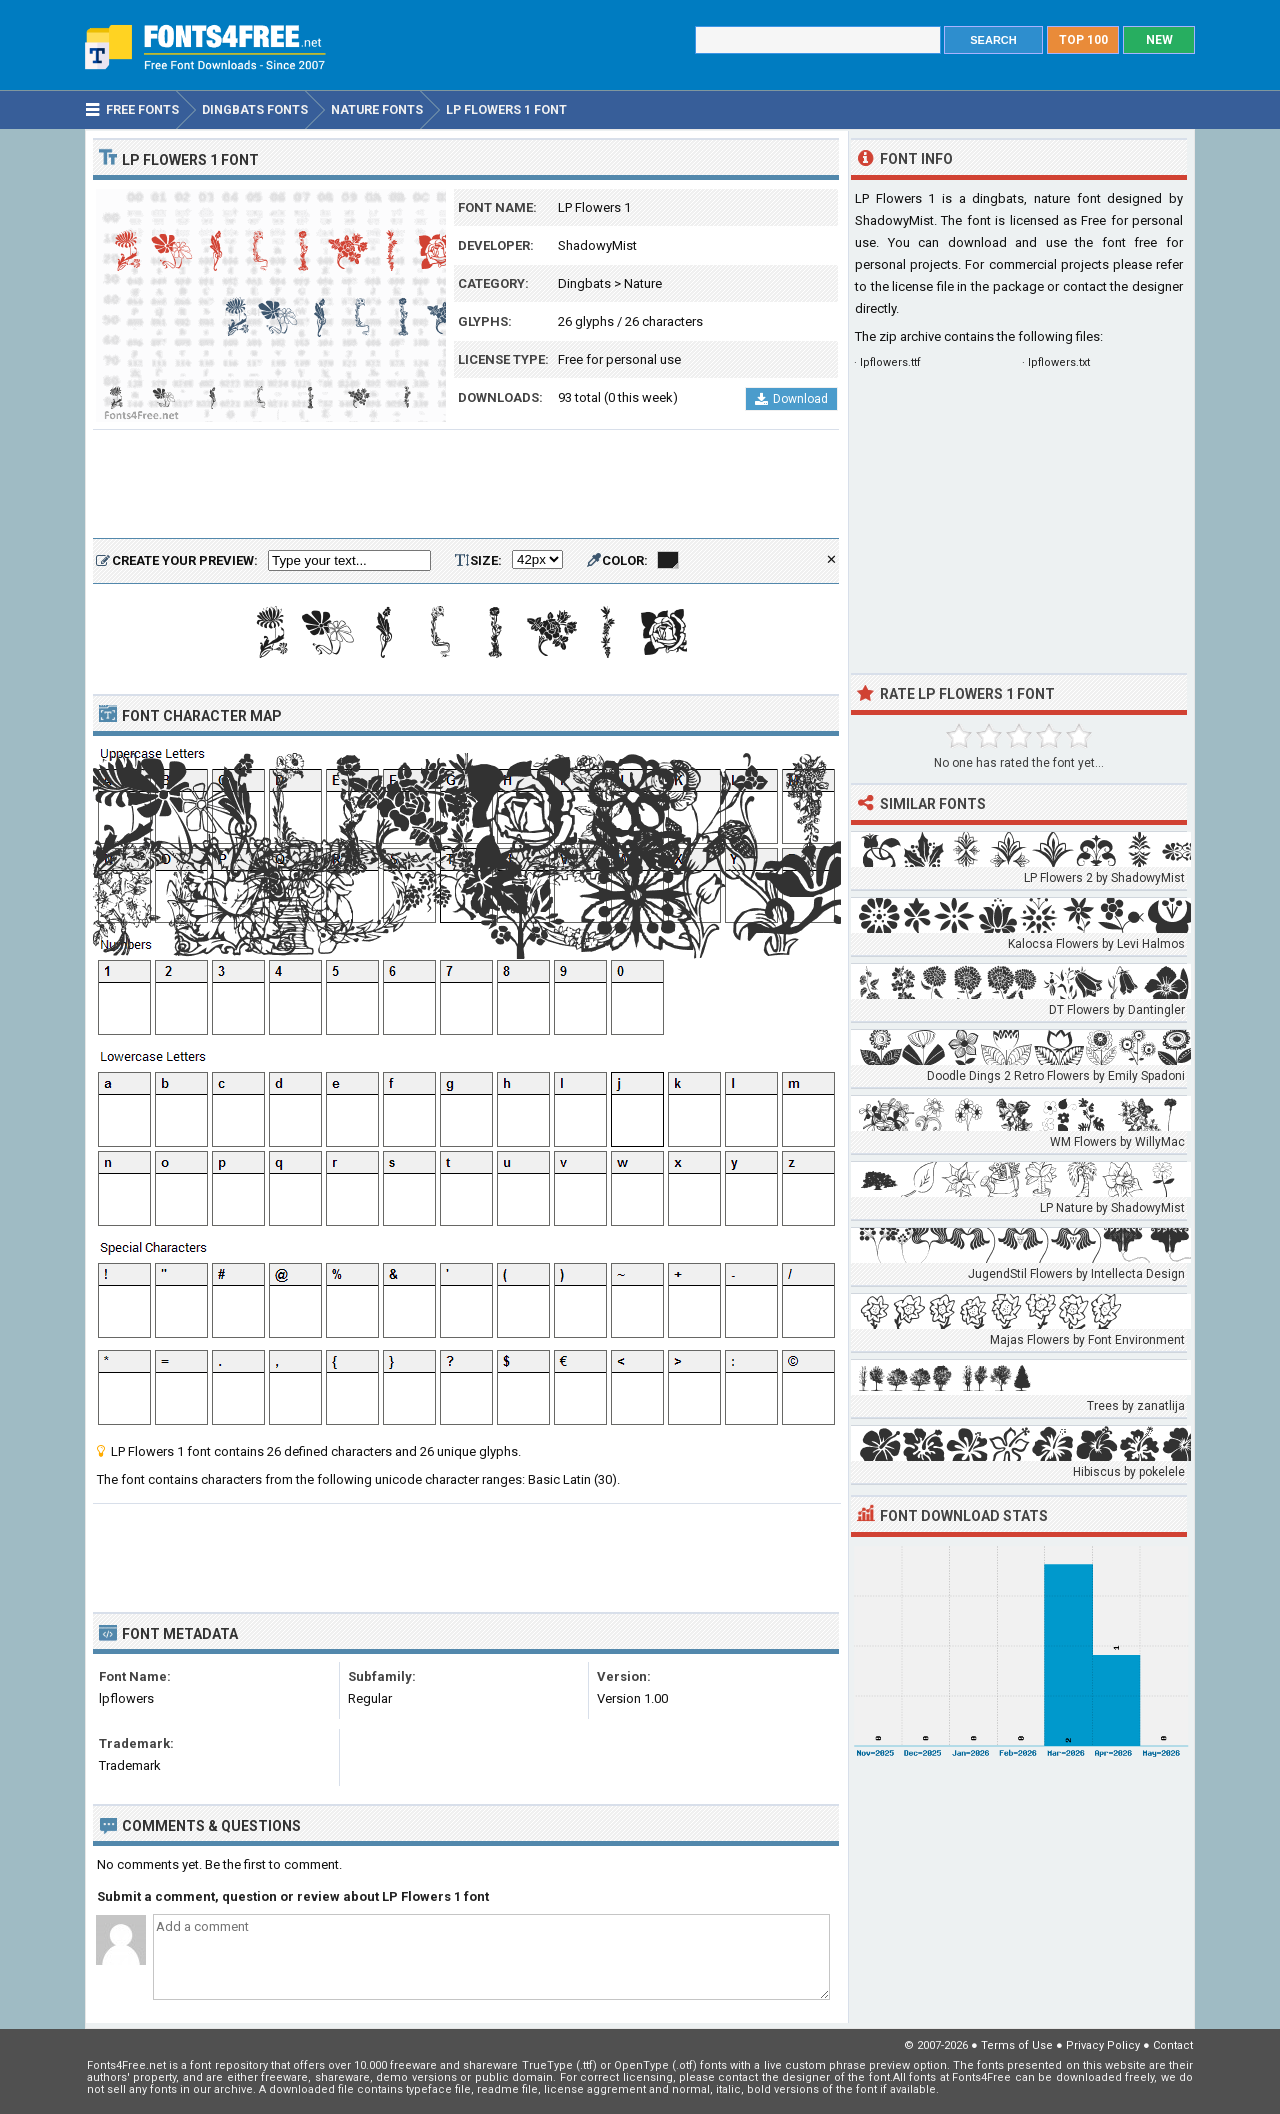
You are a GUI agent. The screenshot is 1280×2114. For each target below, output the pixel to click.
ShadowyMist (597, 245)
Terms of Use (1017, 2045)
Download (791, 399)
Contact (1173, 2045)
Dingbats (584, 283)
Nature (643, 283)
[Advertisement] (466, 485)
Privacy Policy (1103, 2045)
